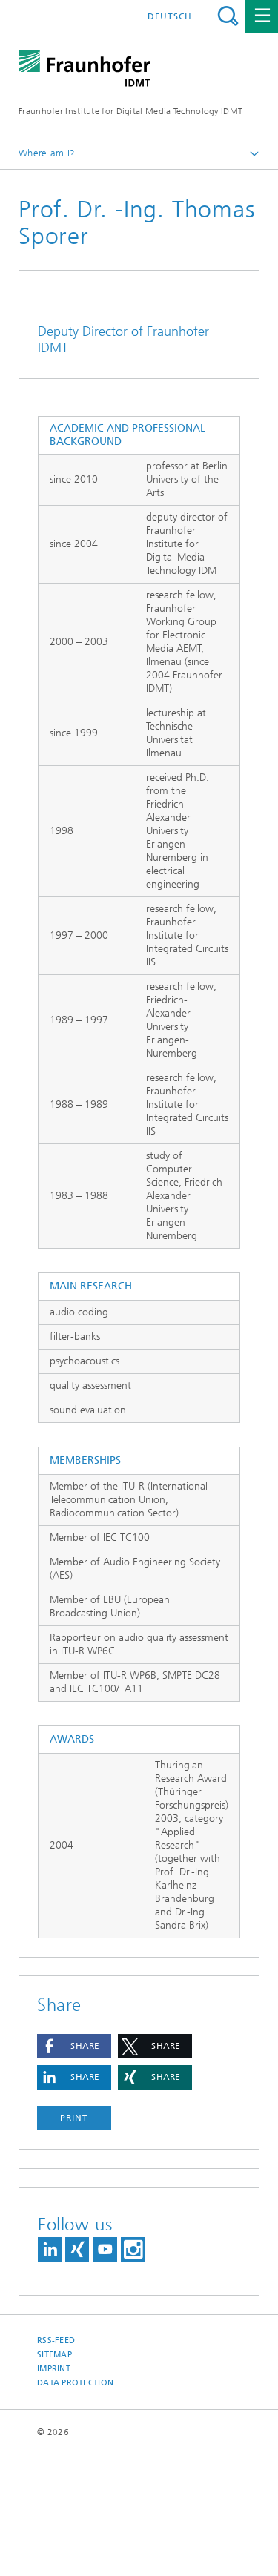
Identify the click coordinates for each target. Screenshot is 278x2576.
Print (74, 2238)
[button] (74, 2167)
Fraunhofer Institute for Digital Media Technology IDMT (130, 111)
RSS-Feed (56, 2461)
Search (228, 16)
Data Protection (75, 2504)
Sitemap (54, 2476)
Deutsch (170, 16)
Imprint (53, 2490)
